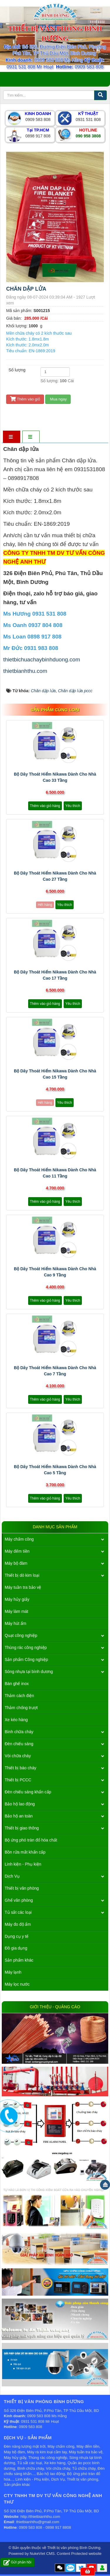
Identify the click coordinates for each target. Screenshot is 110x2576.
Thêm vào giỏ (25, 399)
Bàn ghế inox (17, 1683)
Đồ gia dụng (16, 1948)
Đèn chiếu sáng (19, 1743)
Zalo (70, 2567)
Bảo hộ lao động (20, 1804)
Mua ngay (58, 399)
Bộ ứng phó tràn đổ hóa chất (31, 1840)
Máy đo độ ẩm (18, 1924)
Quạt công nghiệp (21, 1635)
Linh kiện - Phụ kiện (23, 1864)
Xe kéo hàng (16, 1719)
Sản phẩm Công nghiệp (26, 1659)
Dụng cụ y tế (16, 1936)
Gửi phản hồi (17, 2562)
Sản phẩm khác (19, 1960)
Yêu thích (72, 806)
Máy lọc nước (17, 1984)
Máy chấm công (19, 1539)
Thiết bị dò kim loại (22, 1575)
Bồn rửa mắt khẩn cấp (25, 1852)
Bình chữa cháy (19, 1731)
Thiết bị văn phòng (22, 1888)
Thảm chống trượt (21, 1707)
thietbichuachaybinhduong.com (41, 659)
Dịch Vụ (12, 1876)
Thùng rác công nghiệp (26, 1647)
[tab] (11, 437)
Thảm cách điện (19, 1695)
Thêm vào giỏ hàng (45, 806)
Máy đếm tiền (17, 1551)
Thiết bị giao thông (22, 1828)
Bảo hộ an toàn (19, 1816)
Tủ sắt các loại (18, 1912)
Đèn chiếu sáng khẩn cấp (28, 1792)
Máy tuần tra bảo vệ (23, 1587)
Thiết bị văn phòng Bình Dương (74, 2547)
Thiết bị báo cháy (20, 1767)
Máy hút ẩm (15, 1623)
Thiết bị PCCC (18, 1780)
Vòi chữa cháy (18, 1755)
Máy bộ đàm (16, 1563)
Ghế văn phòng (19, 1900)
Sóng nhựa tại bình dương (29, 1671)
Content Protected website (79, 2553)
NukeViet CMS (42, 2553)
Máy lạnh (13, 1972)
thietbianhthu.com (25, 671)
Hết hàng (45, 905)
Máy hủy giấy (17, 1599)
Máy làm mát (16, 1611)
